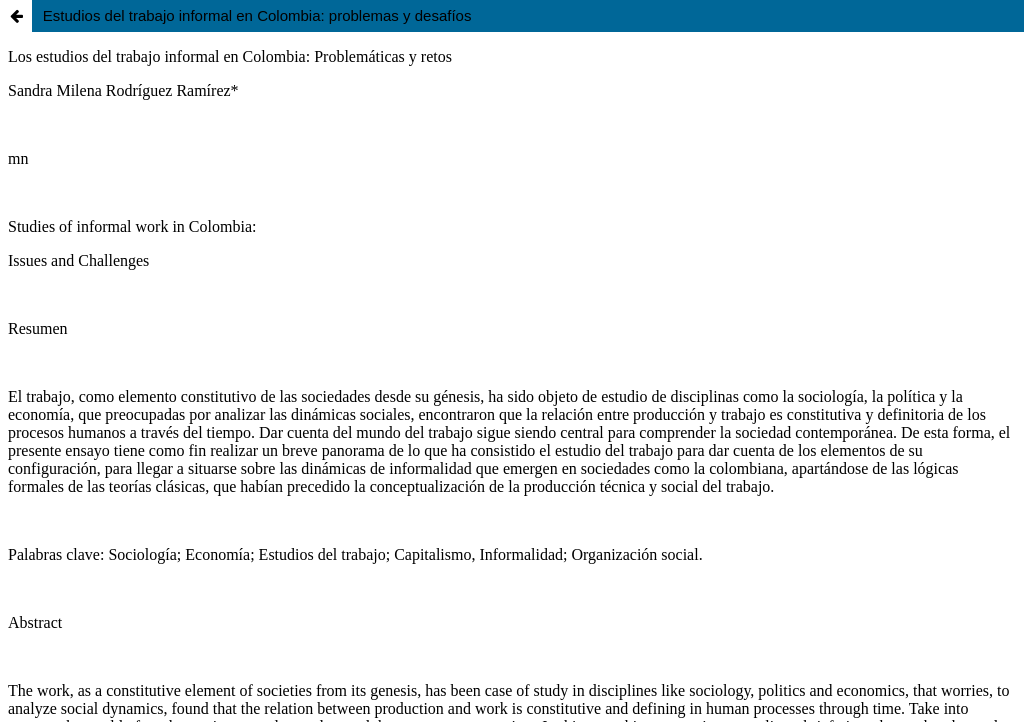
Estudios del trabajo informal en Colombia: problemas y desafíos (257, 15)
